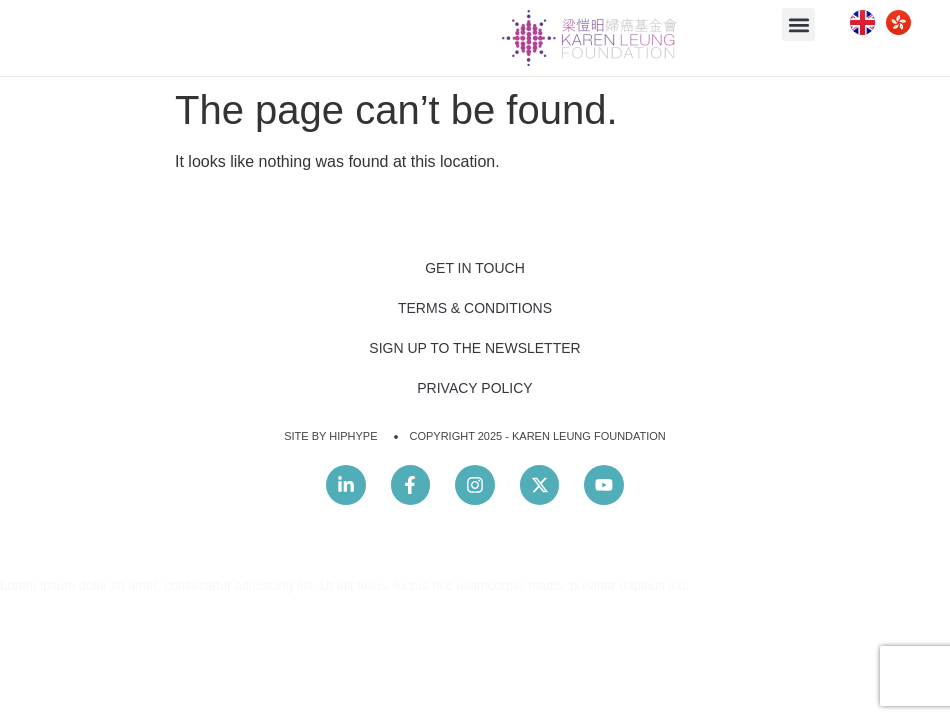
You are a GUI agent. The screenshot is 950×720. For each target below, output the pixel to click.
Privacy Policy (474, 388)
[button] (798, 24)
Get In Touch (475, 268)
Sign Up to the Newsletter (474, 348)
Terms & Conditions (475, 308)
